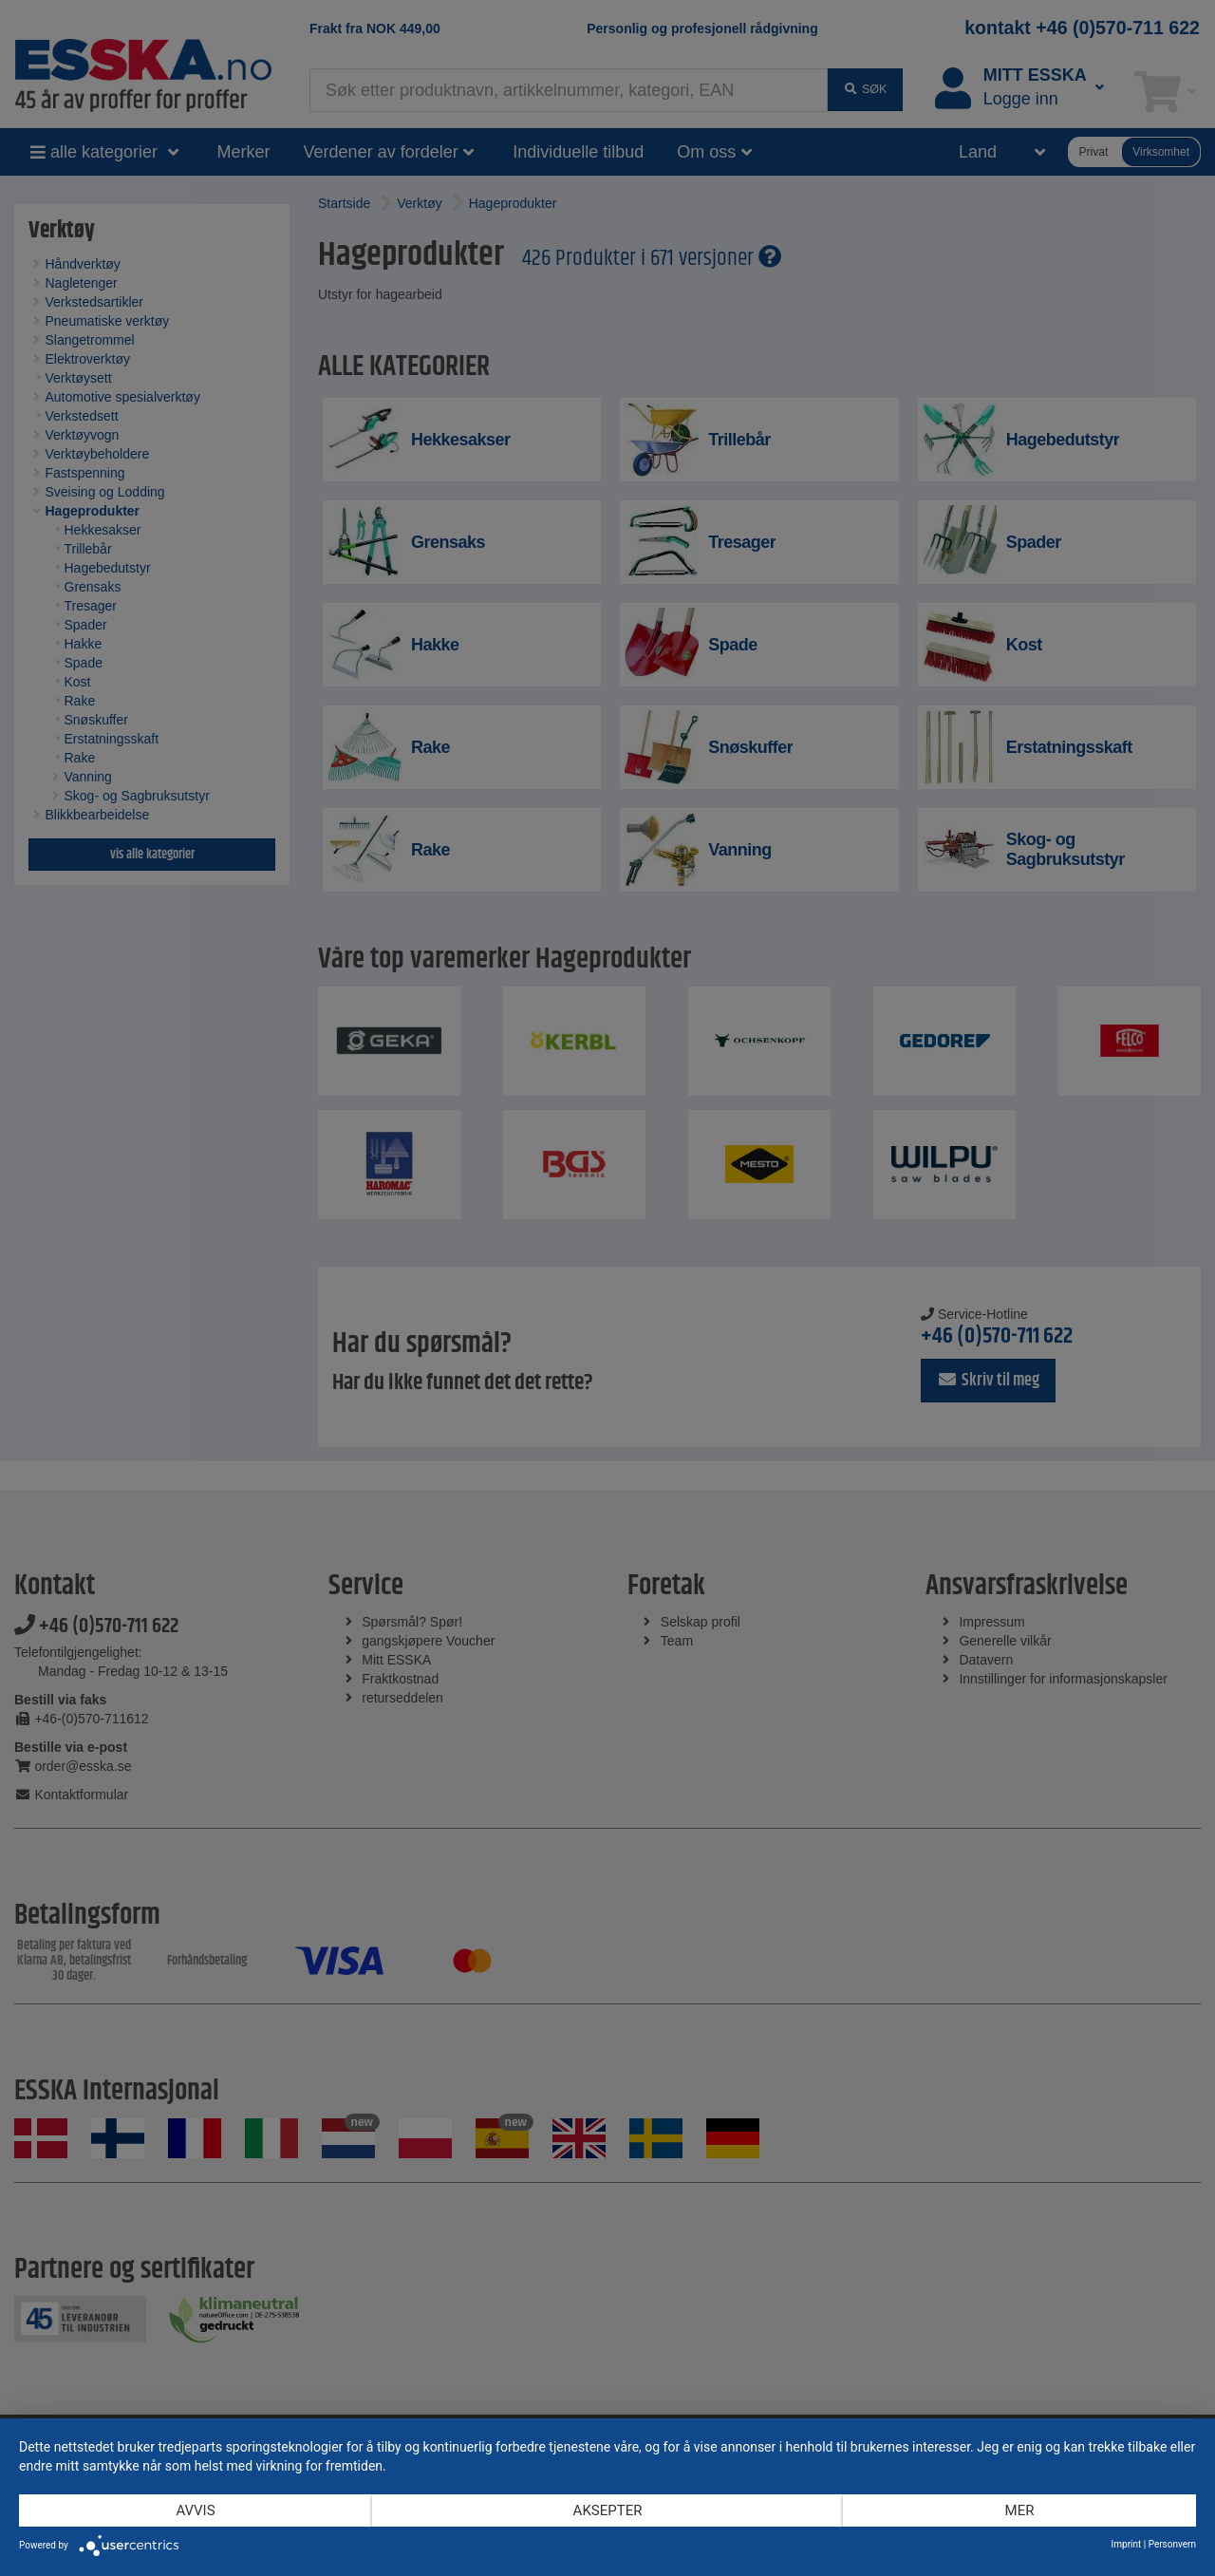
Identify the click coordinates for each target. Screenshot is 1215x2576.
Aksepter (608, 2510)
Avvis (195, 2510)
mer (1020, 2510)
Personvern (1172, 2544)
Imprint (1127, 2544)
